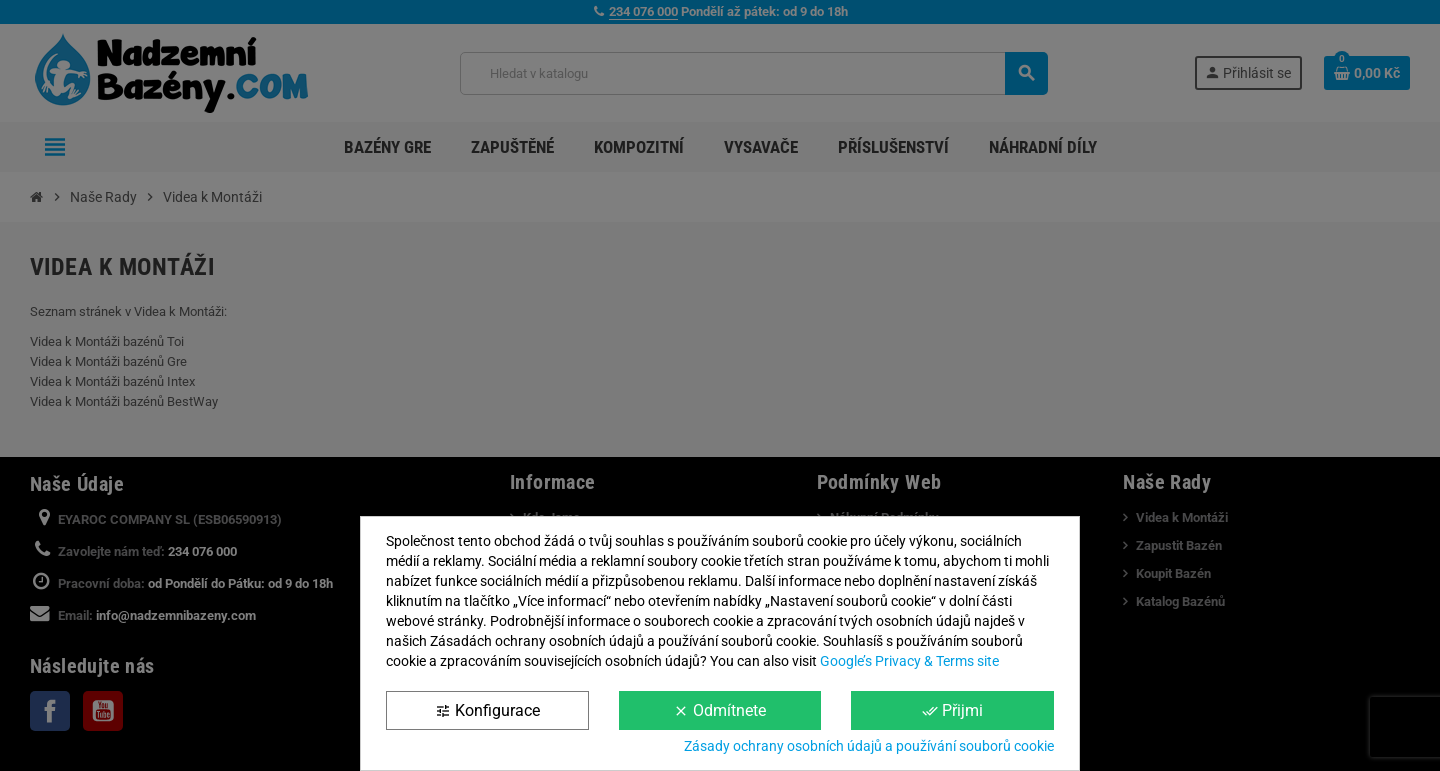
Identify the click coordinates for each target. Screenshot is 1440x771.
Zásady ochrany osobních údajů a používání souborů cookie (869, 746)
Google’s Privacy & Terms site (909, 661)
